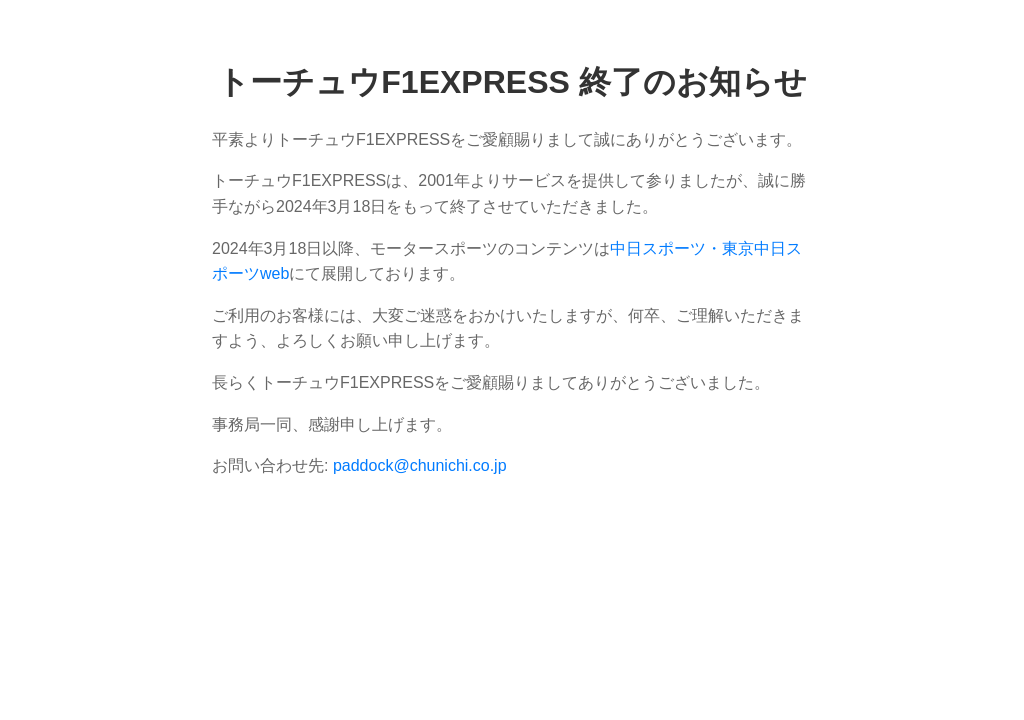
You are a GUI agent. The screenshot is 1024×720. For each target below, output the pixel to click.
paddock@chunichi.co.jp (420, 465)
